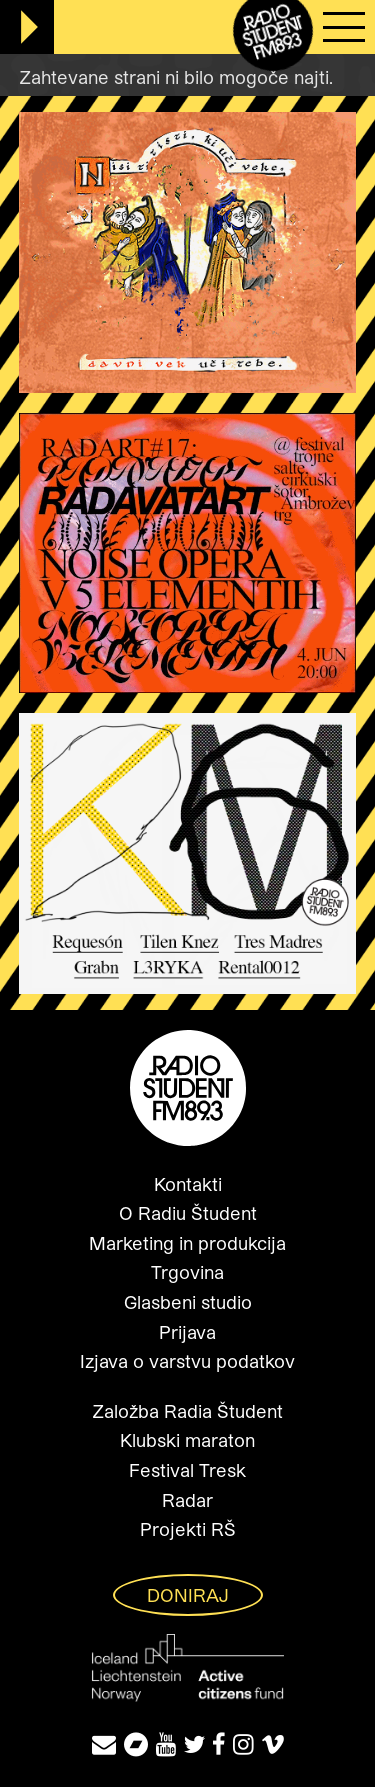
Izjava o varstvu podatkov (187, 1361)
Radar (187, 1500)
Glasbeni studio (188, 1302)
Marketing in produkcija (187, 1243)
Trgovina (187, 1272)
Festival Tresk (187, 1470)
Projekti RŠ (188, 1529)
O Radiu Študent (188, 1213)
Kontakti (188, 1184)
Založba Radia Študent (187, 1411)
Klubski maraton (187, 1440)
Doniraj (188, 1595)
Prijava (187, 1332)
